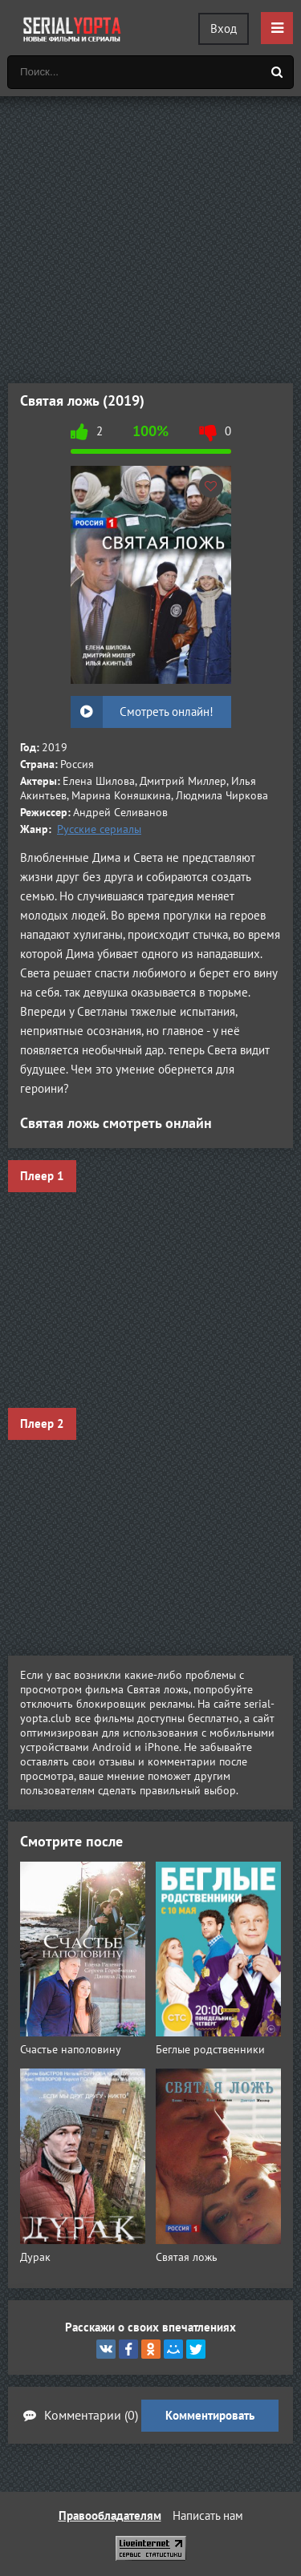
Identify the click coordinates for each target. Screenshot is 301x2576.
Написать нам (208, 2515)
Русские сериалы (99, 829)
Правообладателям (110, 2515)
